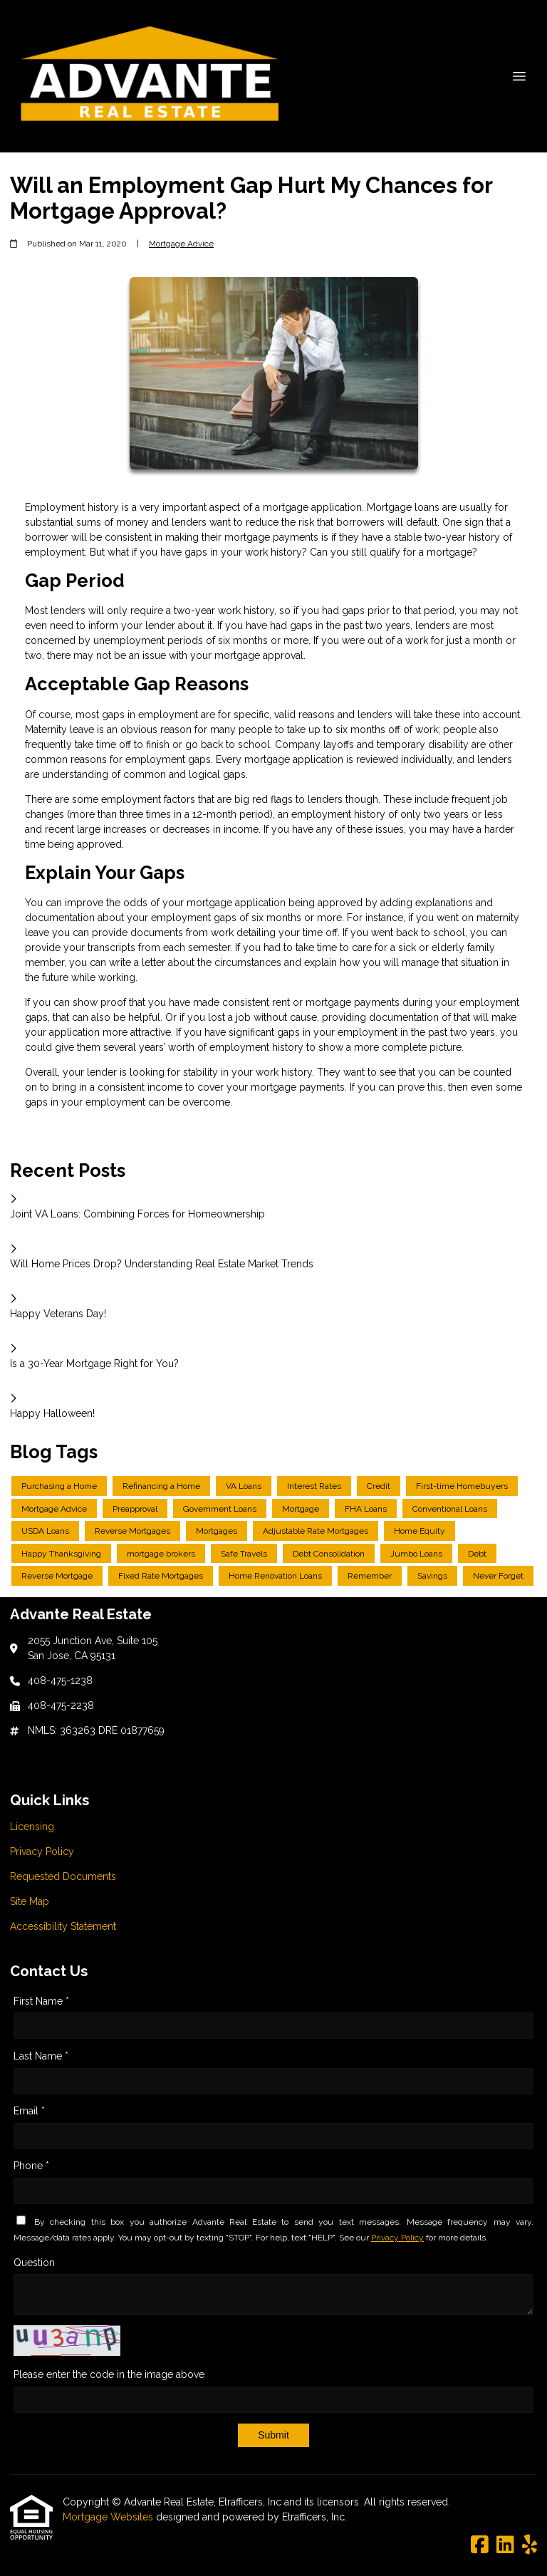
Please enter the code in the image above (109, 2374)
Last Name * (41, 2056)
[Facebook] (480, 2545)
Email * (29, 2111)
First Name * (41, 2001)
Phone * (31, 2165)
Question (34, 2262)
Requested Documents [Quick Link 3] (63, 1876)
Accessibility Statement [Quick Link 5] (63, 1926)
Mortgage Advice (181, 244)
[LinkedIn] (505, 2545)
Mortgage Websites (109, 2517)
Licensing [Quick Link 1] (32, 1826)
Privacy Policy (397, 2238)
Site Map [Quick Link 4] (29, 1901)
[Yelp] (529, 2545)
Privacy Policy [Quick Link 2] (42, 1851)
